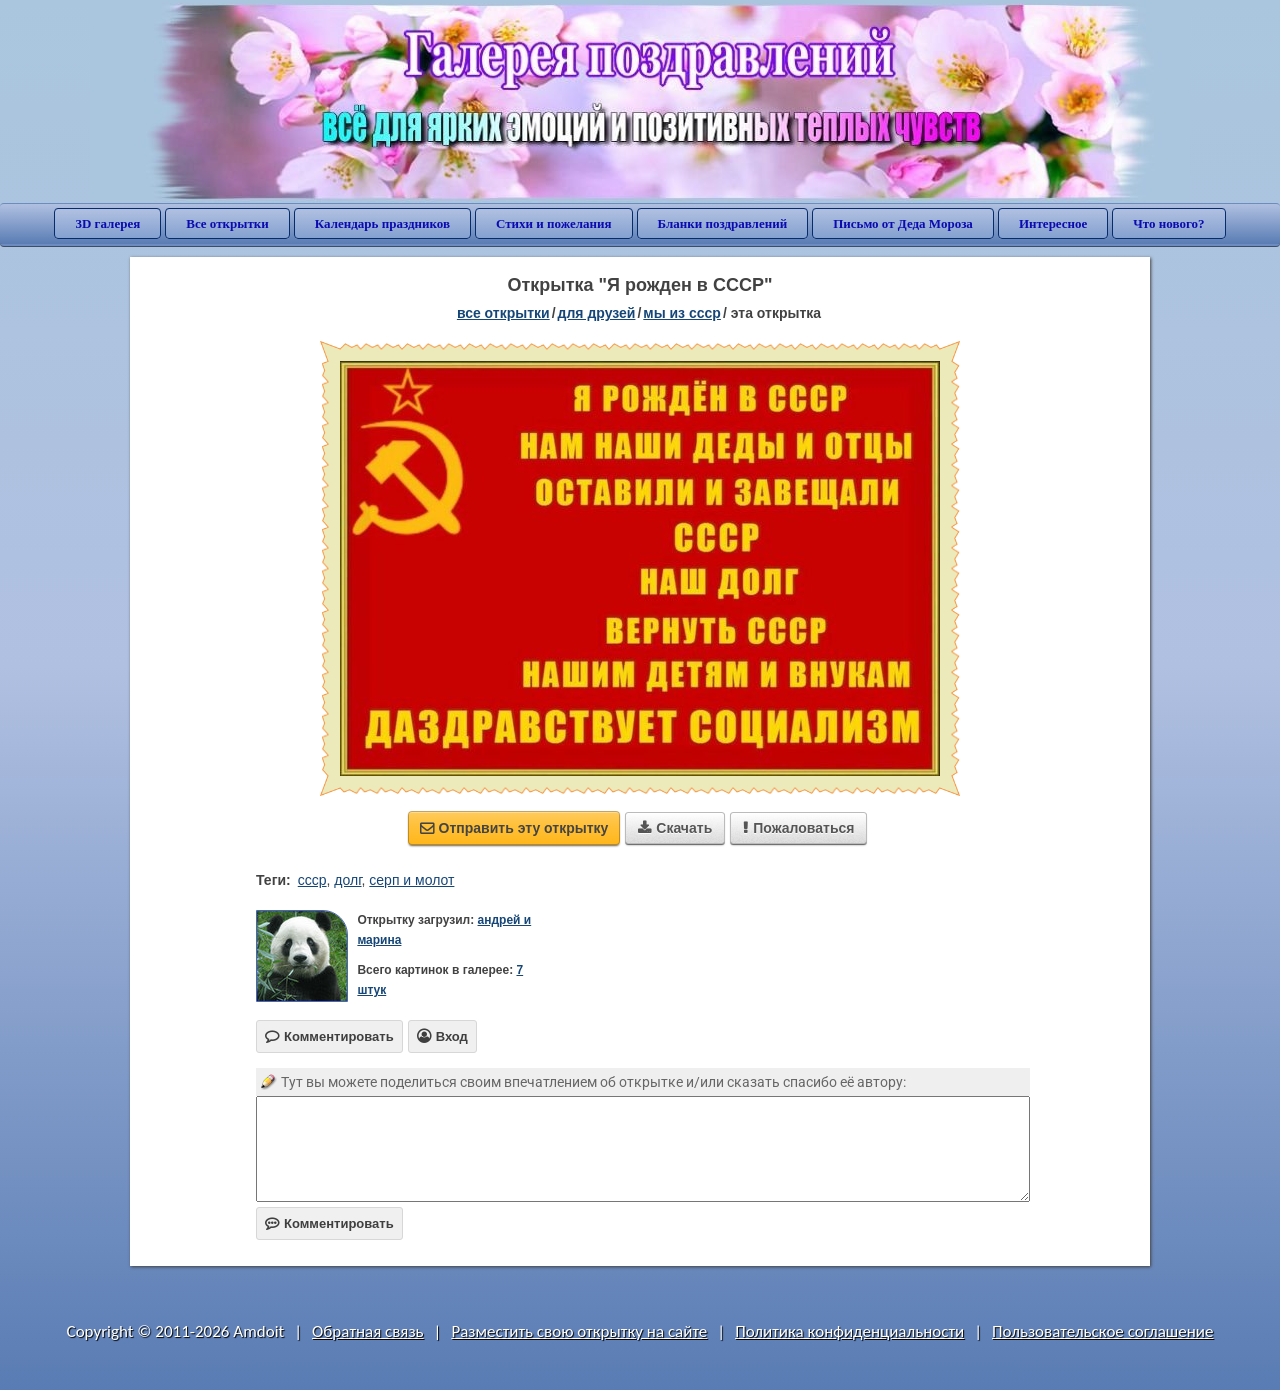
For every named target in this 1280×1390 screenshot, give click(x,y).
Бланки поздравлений (723, 223)
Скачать (675, 828)
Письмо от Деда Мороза (903, 223)
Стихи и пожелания (554, 223)
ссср (312, 880)
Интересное (1053, 223)
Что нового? (1168, 223)
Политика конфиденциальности (849, 1331)
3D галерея (107, 223)
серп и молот (411, 880)
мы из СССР (682, 313)
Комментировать (329, 1223)
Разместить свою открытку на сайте (579, 1331)
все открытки (503, 313)
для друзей (597, 313)
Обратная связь (368, 1331)
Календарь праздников (382, 223)
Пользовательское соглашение (1102, 1331)
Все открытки (227, 223)
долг (347, 880)
